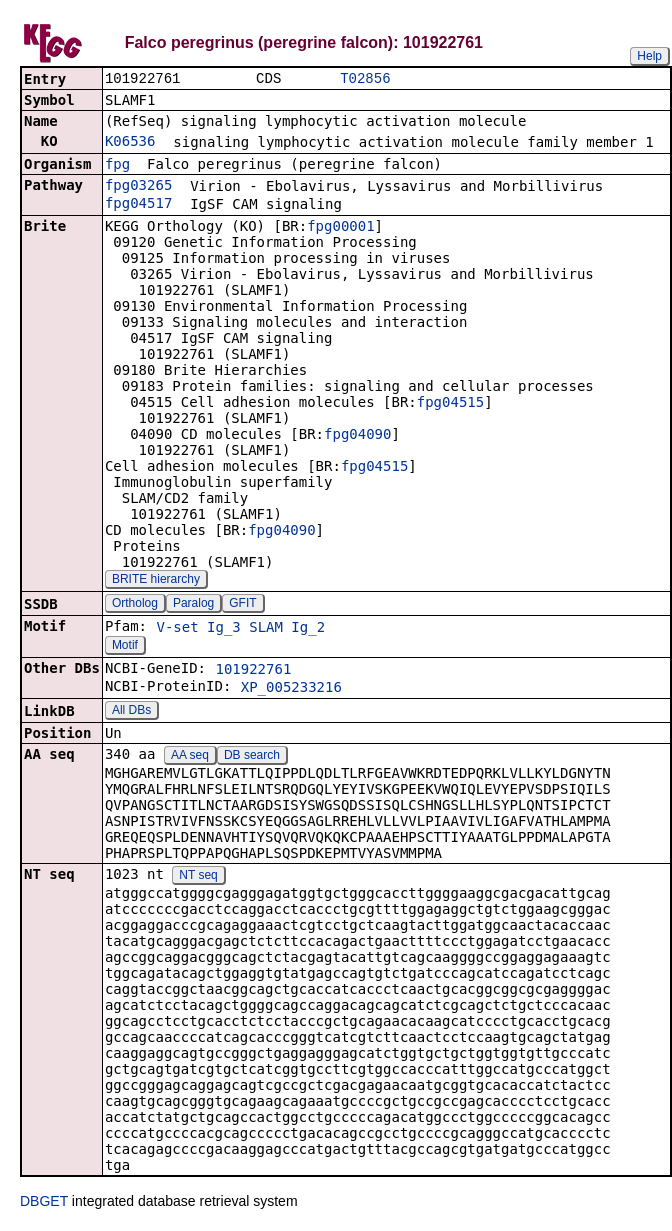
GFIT (242, 605)
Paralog (193, 605)
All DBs (131, 712)
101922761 (253, 671)
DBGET (44, 1203)
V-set (177, 629)
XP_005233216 (291, 689)
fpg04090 (357, 436)
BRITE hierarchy (156, 581)
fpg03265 (138, 187)
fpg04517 (138, 205)
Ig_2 (308, 629)
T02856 (365, 79)
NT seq (198, 877)
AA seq (190, 757)
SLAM (266, 629)
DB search (252, 757)
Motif (125, 647)
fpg (117, 166)
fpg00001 (340, 228)
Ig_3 (224, 629)
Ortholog (135, 605)
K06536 (130, 143)
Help (649, 56)
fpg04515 (450, 404)
